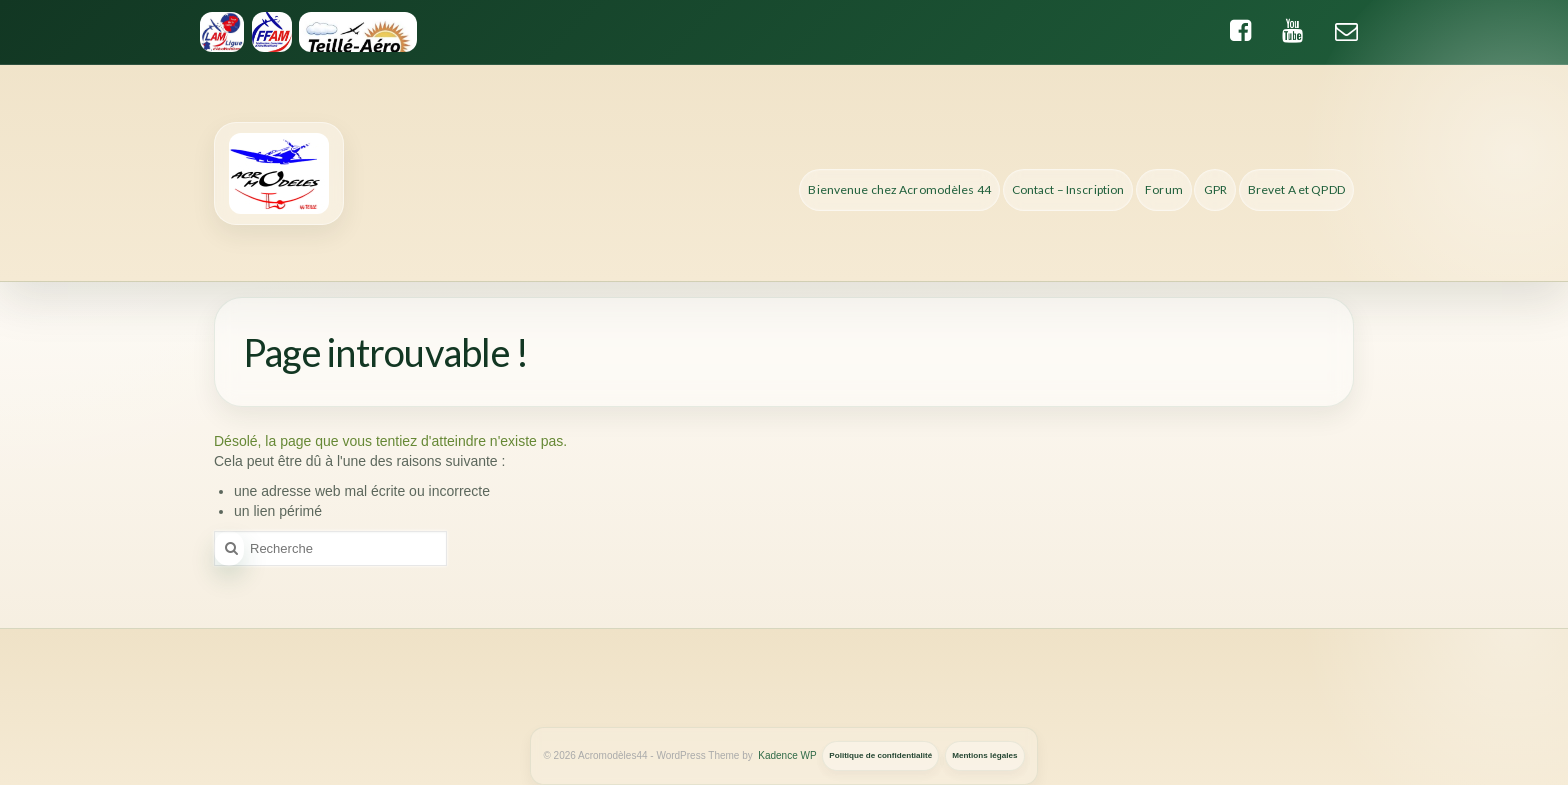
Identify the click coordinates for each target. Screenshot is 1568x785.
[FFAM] (271, 32)
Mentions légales (984, 755)
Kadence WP (787, 755)
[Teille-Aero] (358, 32)
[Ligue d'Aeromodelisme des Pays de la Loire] (222, 32)
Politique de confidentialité (880, 755)
